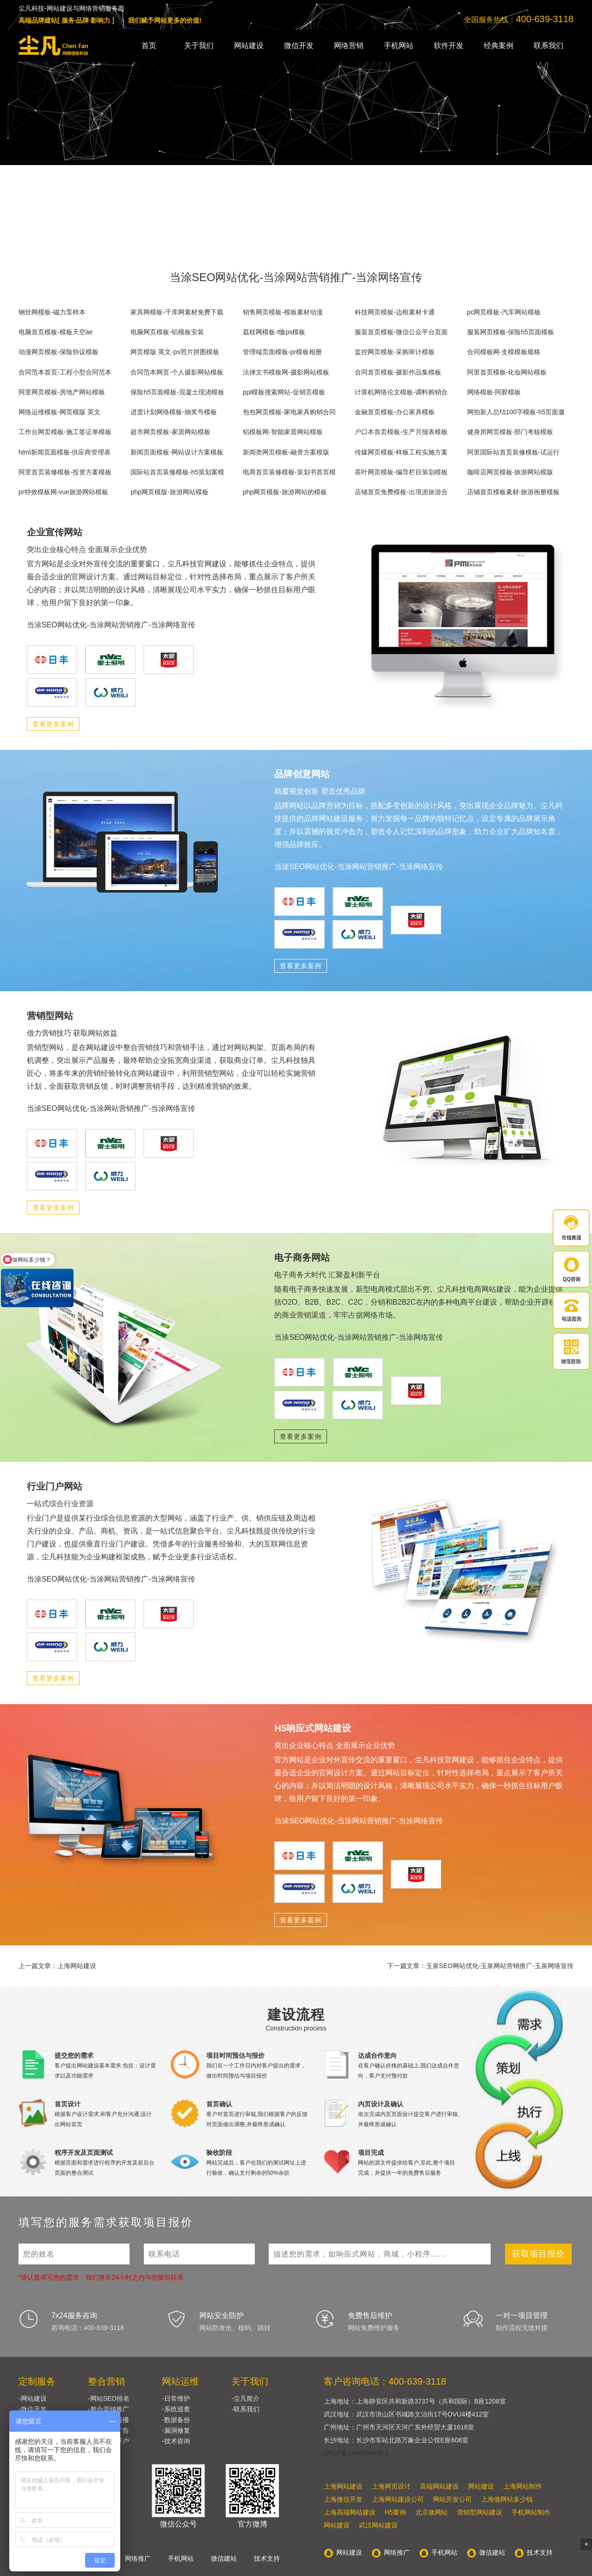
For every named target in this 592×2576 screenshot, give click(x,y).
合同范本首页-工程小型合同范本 (64, 372)
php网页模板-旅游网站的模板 (285, 492)
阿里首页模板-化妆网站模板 (507, 372)
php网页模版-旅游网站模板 (169, 492)
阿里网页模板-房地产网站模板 (61, 392)
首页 (149, 45)
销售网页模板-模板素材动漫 (283, 312)
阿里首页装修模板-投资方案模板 (64, 472)
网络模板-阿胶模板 (494, 392)
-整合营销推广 (108, 2409)
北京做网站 (431, 2512)
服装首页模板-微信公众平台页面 (401, 332)
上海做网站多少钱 (507, 2499)
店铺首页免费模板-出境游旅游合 (401, 492)
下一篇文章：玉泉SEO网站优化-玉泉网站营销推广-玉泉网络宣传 (480, 1965)
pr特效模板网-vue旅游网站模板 (63, 492)
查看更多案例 (53, 724)
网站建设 (249, 45)
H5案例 (395, 2512)
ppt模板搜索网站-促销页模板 (284, 392)
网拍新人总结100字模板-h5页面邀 (516, 412)
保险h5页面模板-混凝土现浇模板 (177, 392)
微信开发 (299, 45)
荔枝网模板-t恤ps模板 (274, 332)
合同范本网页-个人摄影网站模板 (176, 372)
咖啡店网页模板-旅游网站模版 (510, 472)
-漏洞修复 (176, 2430)
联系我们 (548, 45)
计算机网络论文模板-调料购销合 (401, 392)
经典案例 (498, 45)
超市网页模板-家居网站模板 (170, 431)
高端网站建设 (439, 2486)
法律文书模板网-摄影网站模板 (286, 372)
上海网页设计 (391, 2486)
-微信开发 (32, 2409)
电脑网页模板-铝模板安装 (167, 332)
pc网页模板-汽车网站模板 (504, 312)
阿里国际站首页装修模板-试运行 (513, 452)
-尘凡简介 (245, 2398)
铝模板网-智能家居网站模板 (283, 431)
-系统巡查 (176, 2409)
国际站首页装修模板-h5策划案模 (177, 472)
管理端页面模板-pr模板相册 (282, 352)
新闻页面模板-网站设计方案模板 (176, 452)
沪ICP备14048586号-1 (356, 2453)
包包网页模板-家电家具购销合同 (289, 412)
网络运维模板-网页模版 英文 (59, 412)
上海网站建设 (343, 2486)
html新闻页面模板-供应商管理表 (64, 452)
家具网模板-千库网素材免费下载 (176, 312)
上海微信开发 (343, 2499)
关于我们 (199, 45)
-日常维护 (176, 2398)
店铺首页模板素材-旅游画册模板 (513, 492)
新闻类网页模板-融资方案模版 (286, 452)
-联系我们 (245, 2409)
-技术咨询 (176, 2441)
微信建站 (224, 2558)
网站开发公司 (452, 2499)
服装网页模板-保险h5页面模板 (510, 332)
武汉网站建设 (378, 2525)
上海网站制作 (522, 2486)
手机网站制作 (531, 2512)
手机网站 (398, 45)
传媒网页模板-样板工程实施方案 (401, 452)
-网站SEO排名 (109, 2398)
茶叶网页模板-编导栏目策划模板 (401, 472)
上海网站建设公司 (398, 2499)
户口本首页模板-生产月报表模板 (401, 431)
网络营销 (349, 45)
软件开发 (448, 45)
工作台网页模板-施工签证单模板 (64, 431)
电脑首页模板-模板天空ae (55, 332)
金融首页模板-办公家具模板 (395, 412)
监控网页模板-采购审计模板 (395, 352)
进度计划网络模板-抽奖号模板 (173, 412)
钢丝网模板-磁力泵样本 (52, 312)
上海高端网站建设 (350, 2512)
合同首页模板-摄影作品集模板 (398, 372)
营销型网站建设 (479, 2512)
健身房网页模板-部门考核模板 (510, 431)
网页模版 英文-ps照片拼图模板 (174, 352)
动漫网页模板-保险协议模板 (58, 352)
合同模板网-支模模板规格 (504, 352)
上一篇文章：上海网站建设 (57, 1965)
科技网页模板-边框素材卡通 (395, 312)
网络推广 (138, 2558)
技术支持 (267, 2558)
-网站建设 (32, 2398)
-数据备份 (176, 2419)
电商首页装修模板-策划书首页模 (289, 472)
